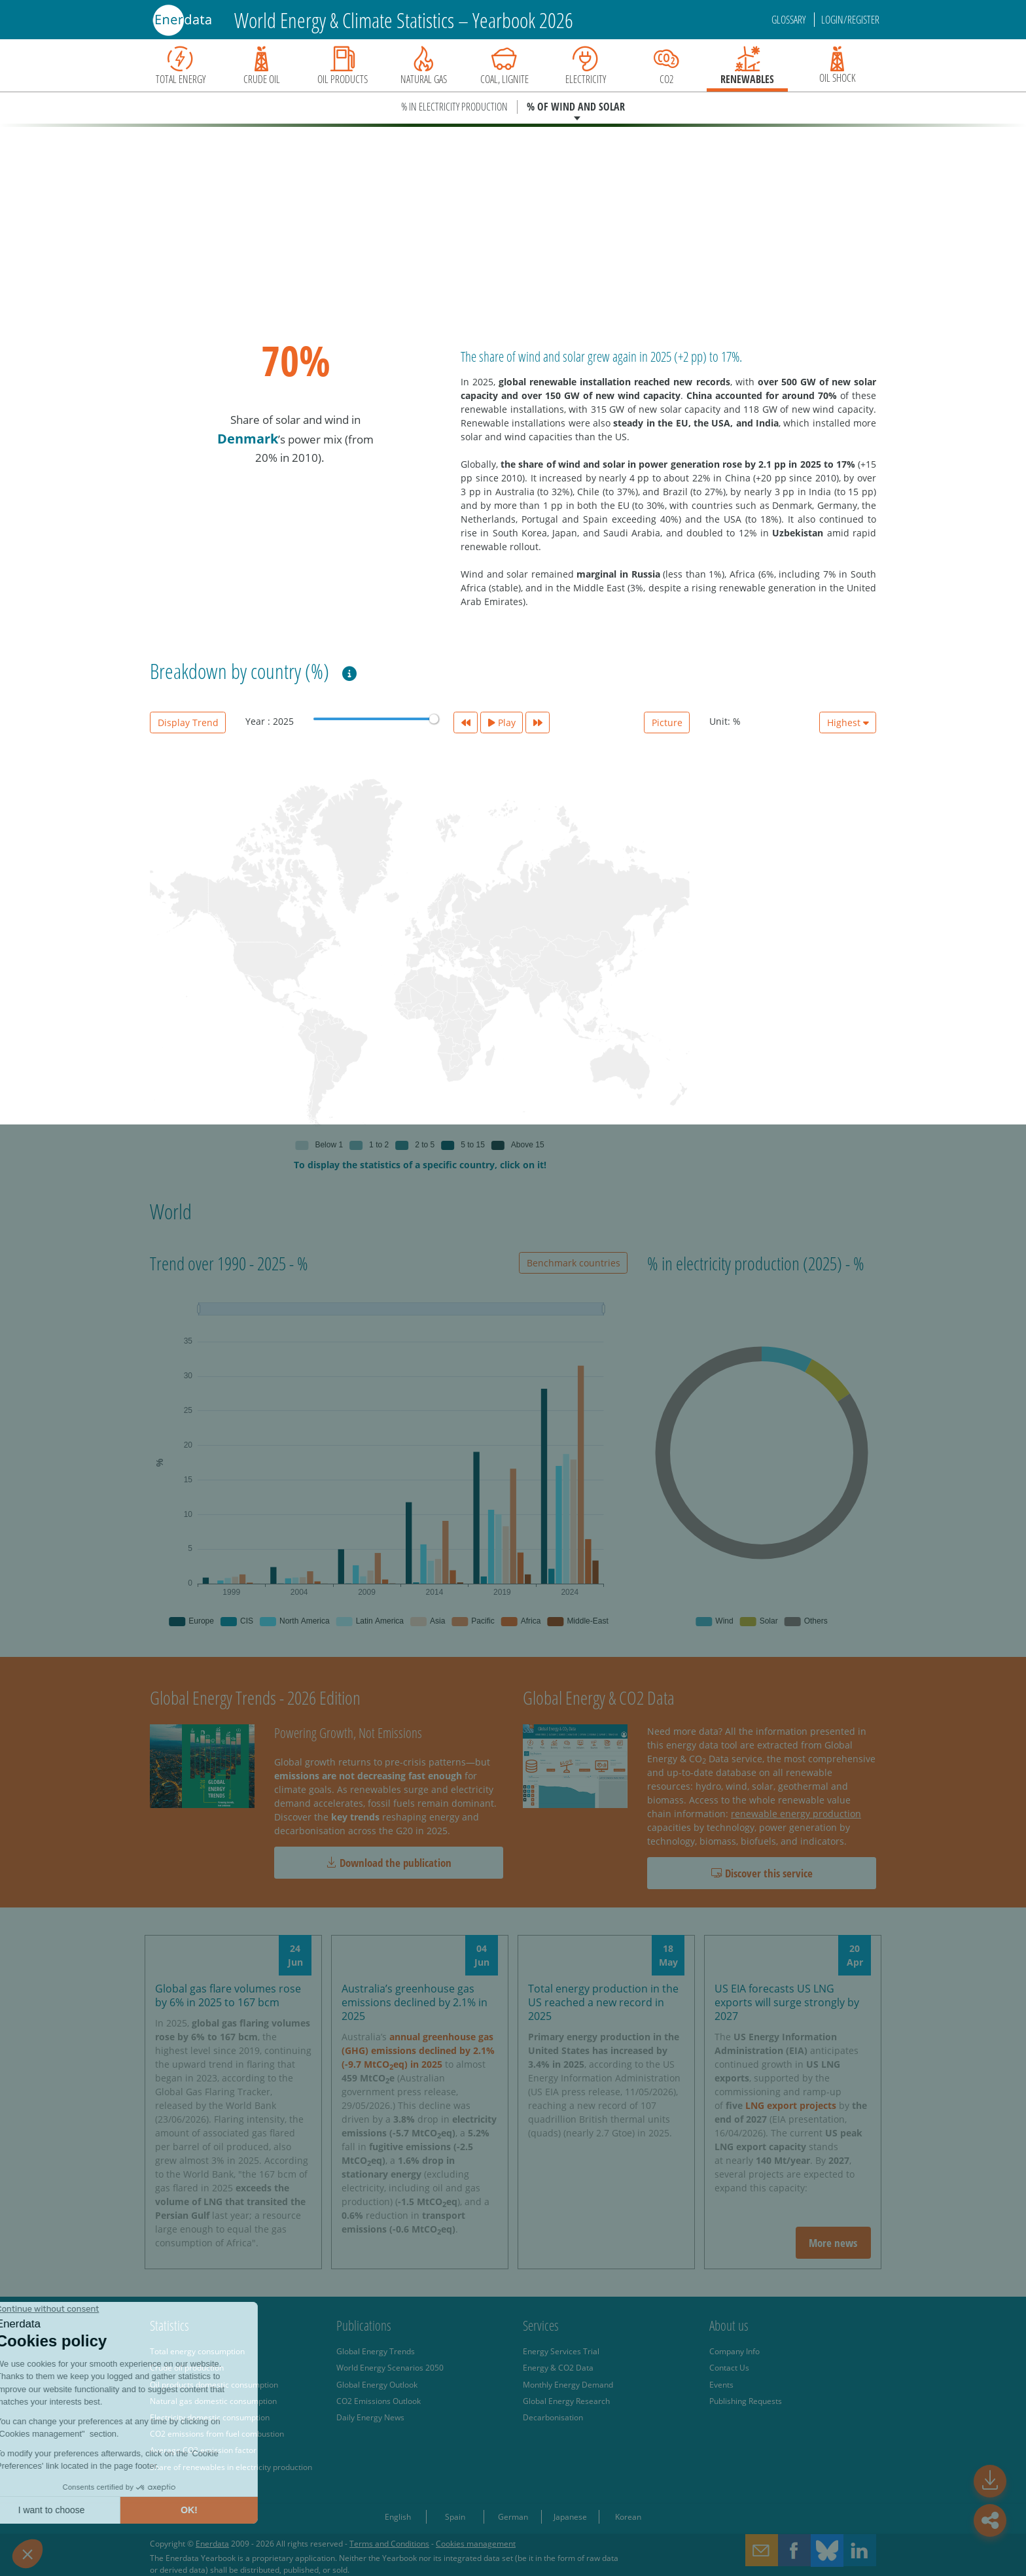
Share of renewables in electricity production (231, 2467)
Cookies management (476, 2543)
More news (833, 2242)
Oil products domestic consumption (214, 2384)
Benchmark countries (573, 1263)
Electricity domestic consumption (210, 2417)
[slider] (433, 718)
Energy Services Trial (561, 2351)
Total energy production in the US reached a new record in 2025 (603, 2002)
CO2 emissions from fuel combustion (217, 2433)
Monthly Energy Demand (568, 2384)
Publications (363, 2325)
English (398, 2516)
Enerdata (212, 2543)
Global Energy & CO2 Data (599, 1697)
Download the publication (388, 1862)
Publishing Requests (745, 2400)
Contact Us (729, 2367)
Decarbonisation (553, 2417)
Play (502, 722)
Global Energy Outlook (376, 2384)
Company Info (734, 2351)
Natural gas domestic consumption (213, 2400)
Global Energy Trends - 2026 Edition (255, 1697)
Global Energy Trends (375, 2351)
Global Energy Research (566, 2400)
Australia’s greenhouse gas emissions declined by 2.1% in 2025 (414, 2002)
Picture (667, 722)
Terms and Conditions (389, 2543)
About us (729, 2325)
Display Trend (188, 722)
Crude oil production (187, 2367)
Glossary (789, 19)
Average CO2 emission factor (203, 2450)
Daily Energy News (370, 2417)
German (513, 2516)
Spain (455, 2516)
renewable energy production (796, 1813)
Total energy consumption (197, 2351)
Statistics (169, 2325)
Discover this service (762, 1873)
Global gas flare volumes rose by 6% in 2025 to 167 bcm (228, 1995)
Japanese (570, 2516)
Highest (848, 722)
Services (541, 2325)
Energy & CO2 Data (558, 2367)
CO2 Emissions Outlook (378, 2400)
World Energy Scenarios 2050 (390, 2367)
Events (721, 2384)
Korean (628, 2516)
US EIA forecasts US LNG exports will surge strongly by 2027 (787, 2002)
